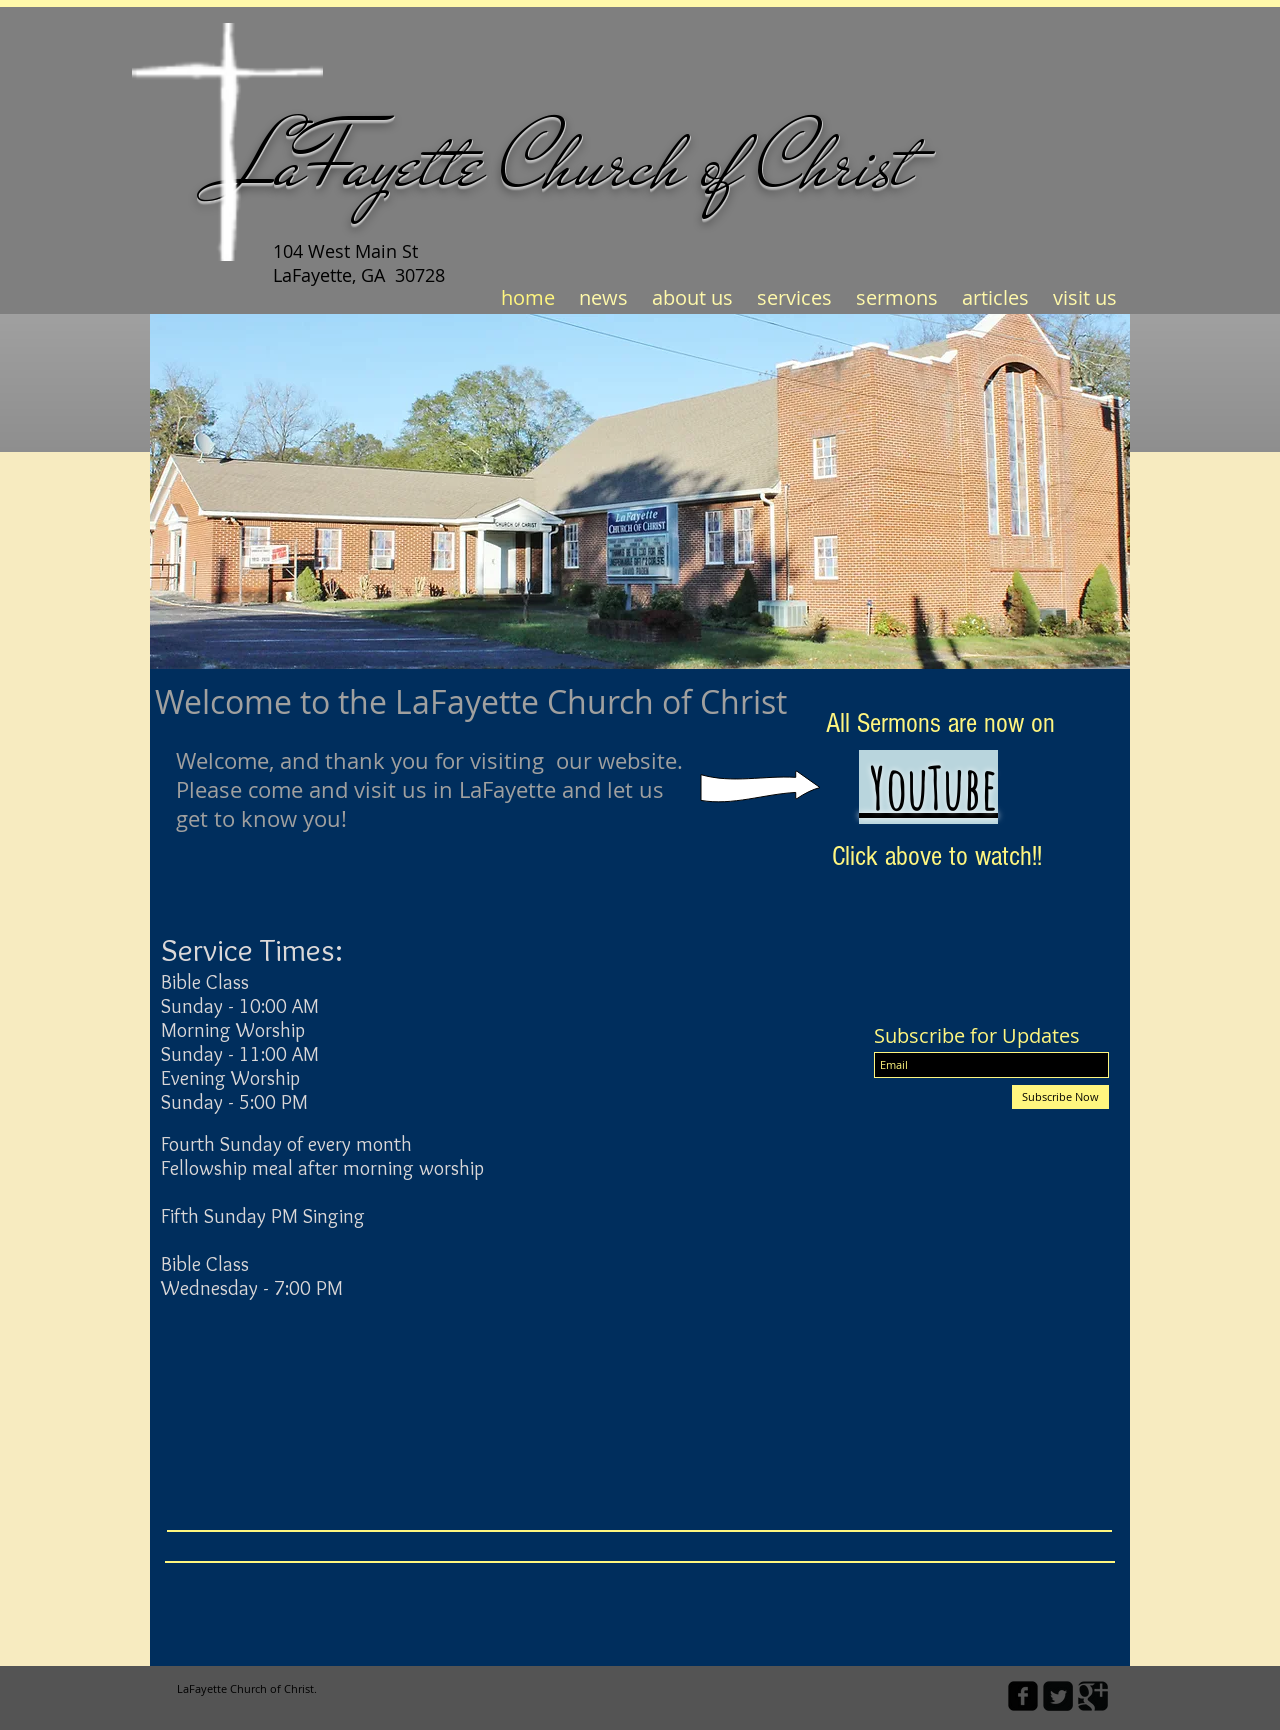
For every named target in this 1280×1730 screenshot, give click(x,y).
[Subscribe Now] (1060, 1097)
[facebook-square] (1023, 1696)
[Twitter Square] (1058, 1696)
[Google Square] (1093, 1696)
